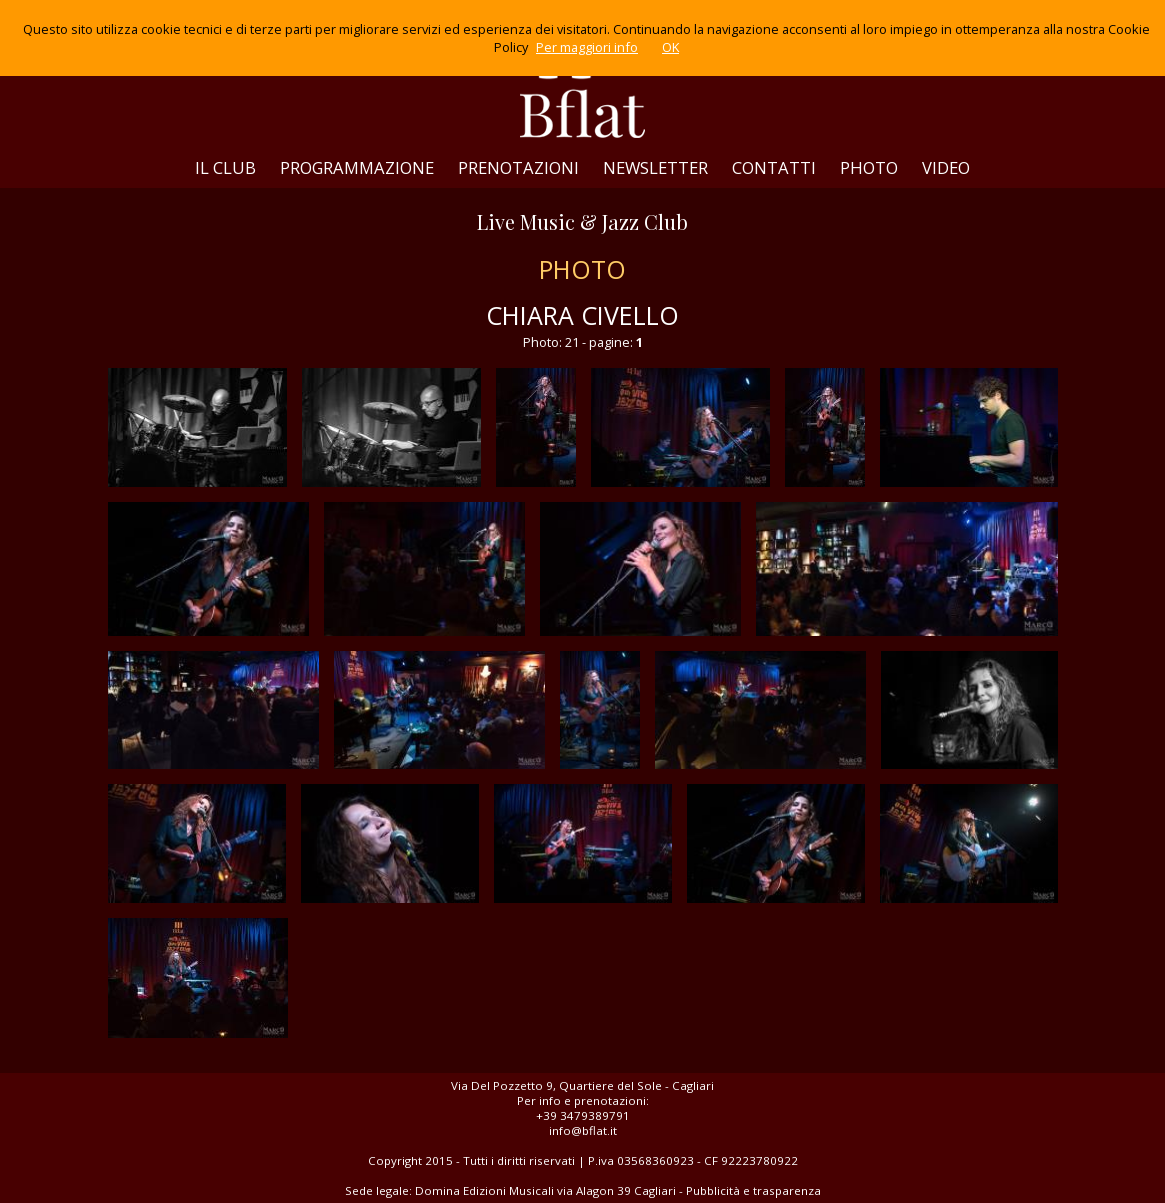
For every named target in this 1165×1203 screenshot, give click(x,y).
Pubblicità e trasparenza (753, 1190)
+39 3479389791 (583, 1115)
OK (670, 47)
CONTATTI (774, 167)
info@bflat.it (583, 1130)
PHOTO (869, 167)
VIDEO (946, 167)
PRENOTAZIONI (518, 167)
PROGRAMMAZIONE (357, 167)
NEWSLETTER (655, 167)
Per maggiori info (587, 47)
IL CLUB (225, 167)
